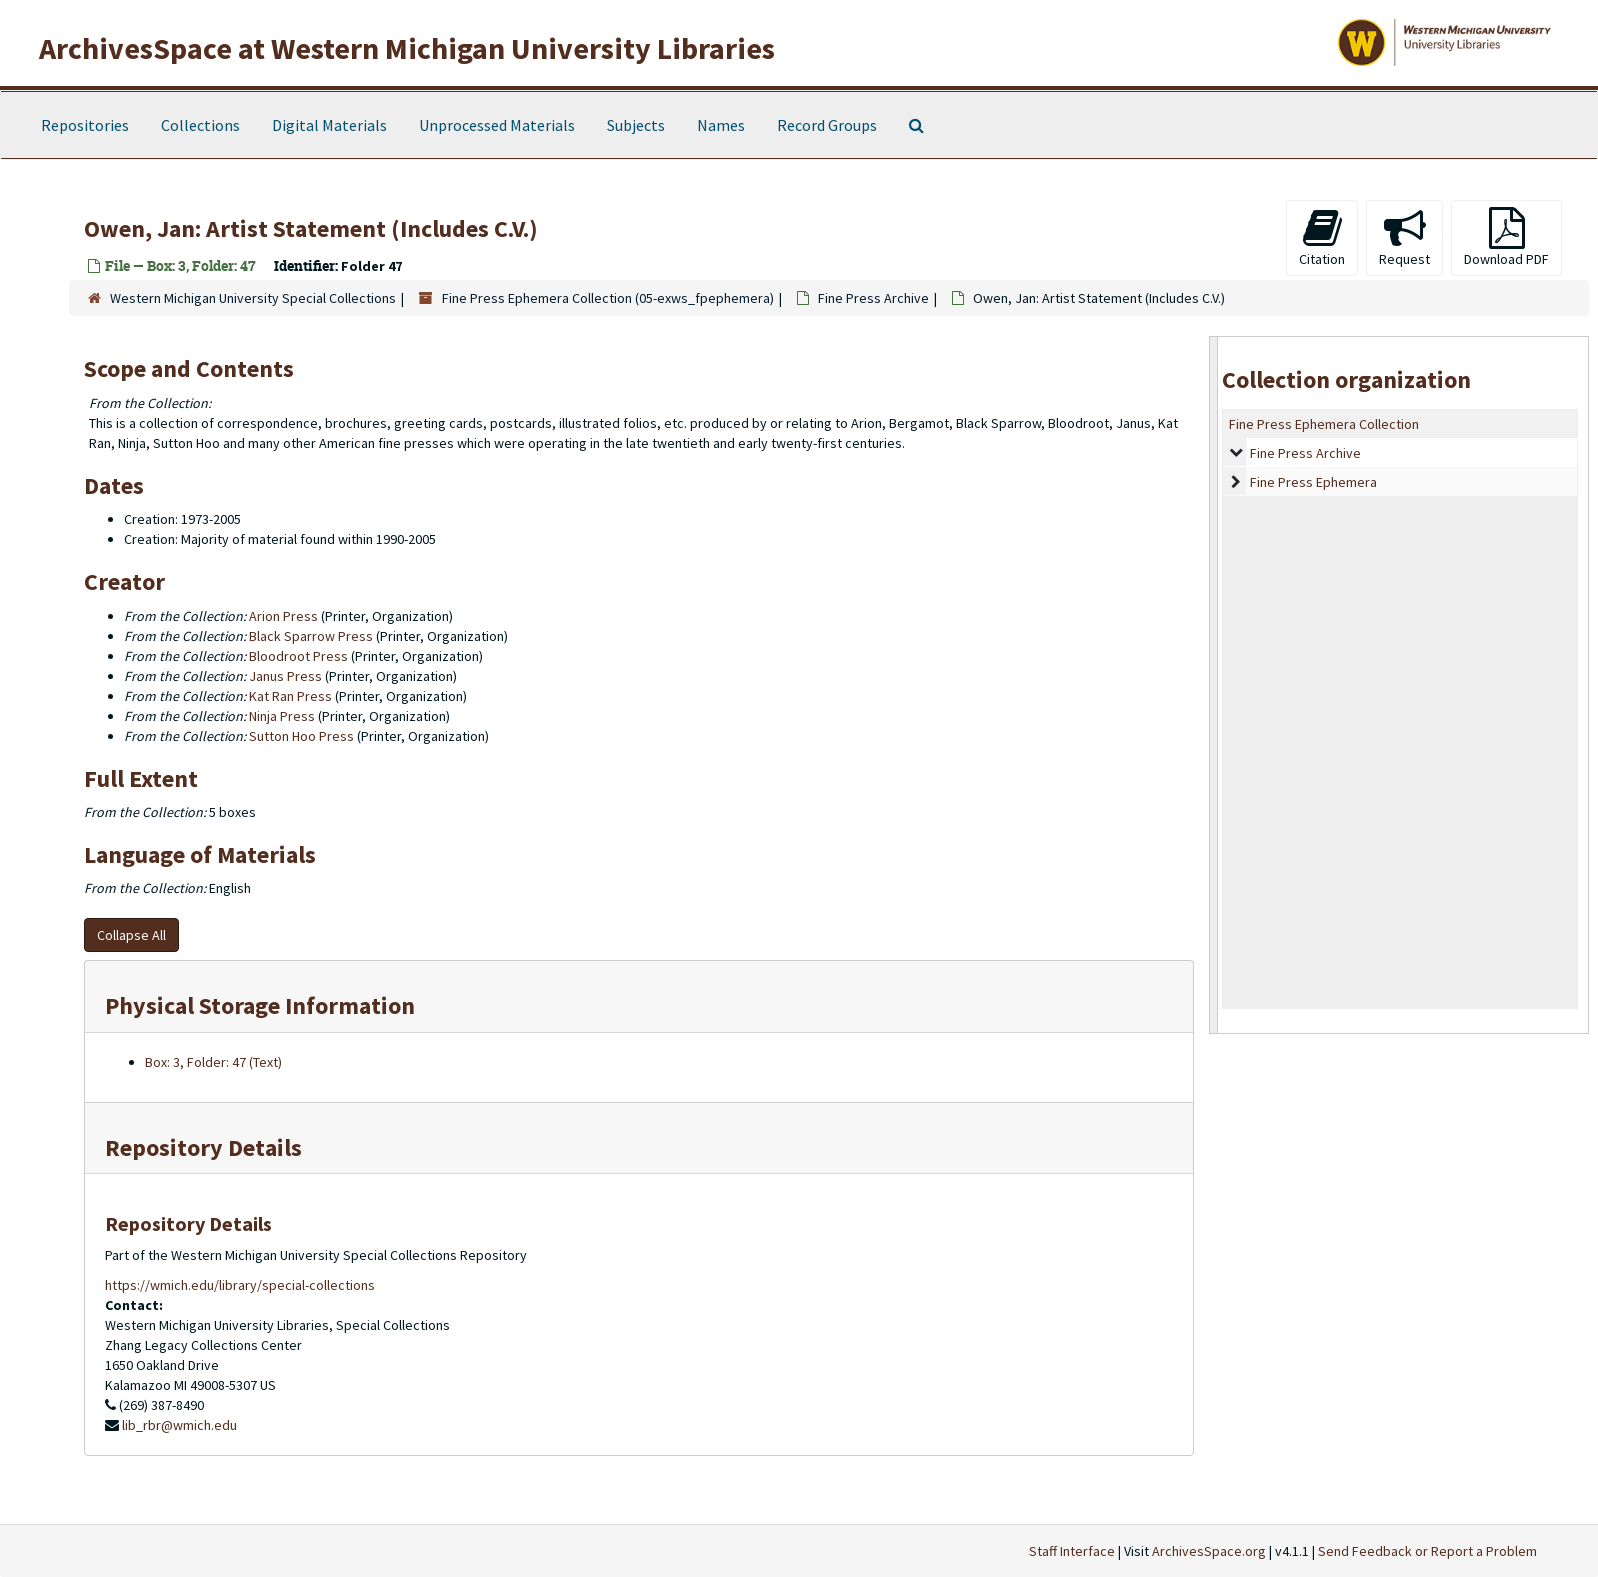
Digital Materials (329, 125)
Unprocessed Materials (497, 125)
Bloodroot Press (298, 656)
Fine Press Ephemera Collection (1324, 424)
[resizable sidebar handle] (1214, 684)
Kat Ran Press (290, 696)
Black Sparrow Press (311, 636)
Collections (200, 125)
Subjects (636, 125)
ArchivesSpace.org (1209, 1551)
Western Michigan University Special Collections (253, 298)
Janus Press (285, 676)
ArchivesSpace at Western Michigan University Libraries (407, 48)
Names (721, 125)
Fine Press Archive (873, 298)
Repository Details (203, 1147)
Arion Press (283, 616)
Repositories (85, 125)
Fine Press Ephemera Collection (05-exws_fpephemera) (608, 298)
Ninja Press (282, 716)
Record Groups (827, 125)
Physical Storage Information (260, 1005)
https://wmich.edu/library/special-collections (240, 1285)
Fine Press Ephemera (1313, 482)
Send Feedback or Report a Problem (1427, 1551)
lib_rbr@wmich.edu (179, 1425)
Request (1404, 237)
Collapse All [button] (131, 935)
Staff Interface (1072, 1551)
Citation (1322, 237)
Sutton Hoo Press (301, 736)
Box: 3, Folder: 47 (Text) (213, 1062)
